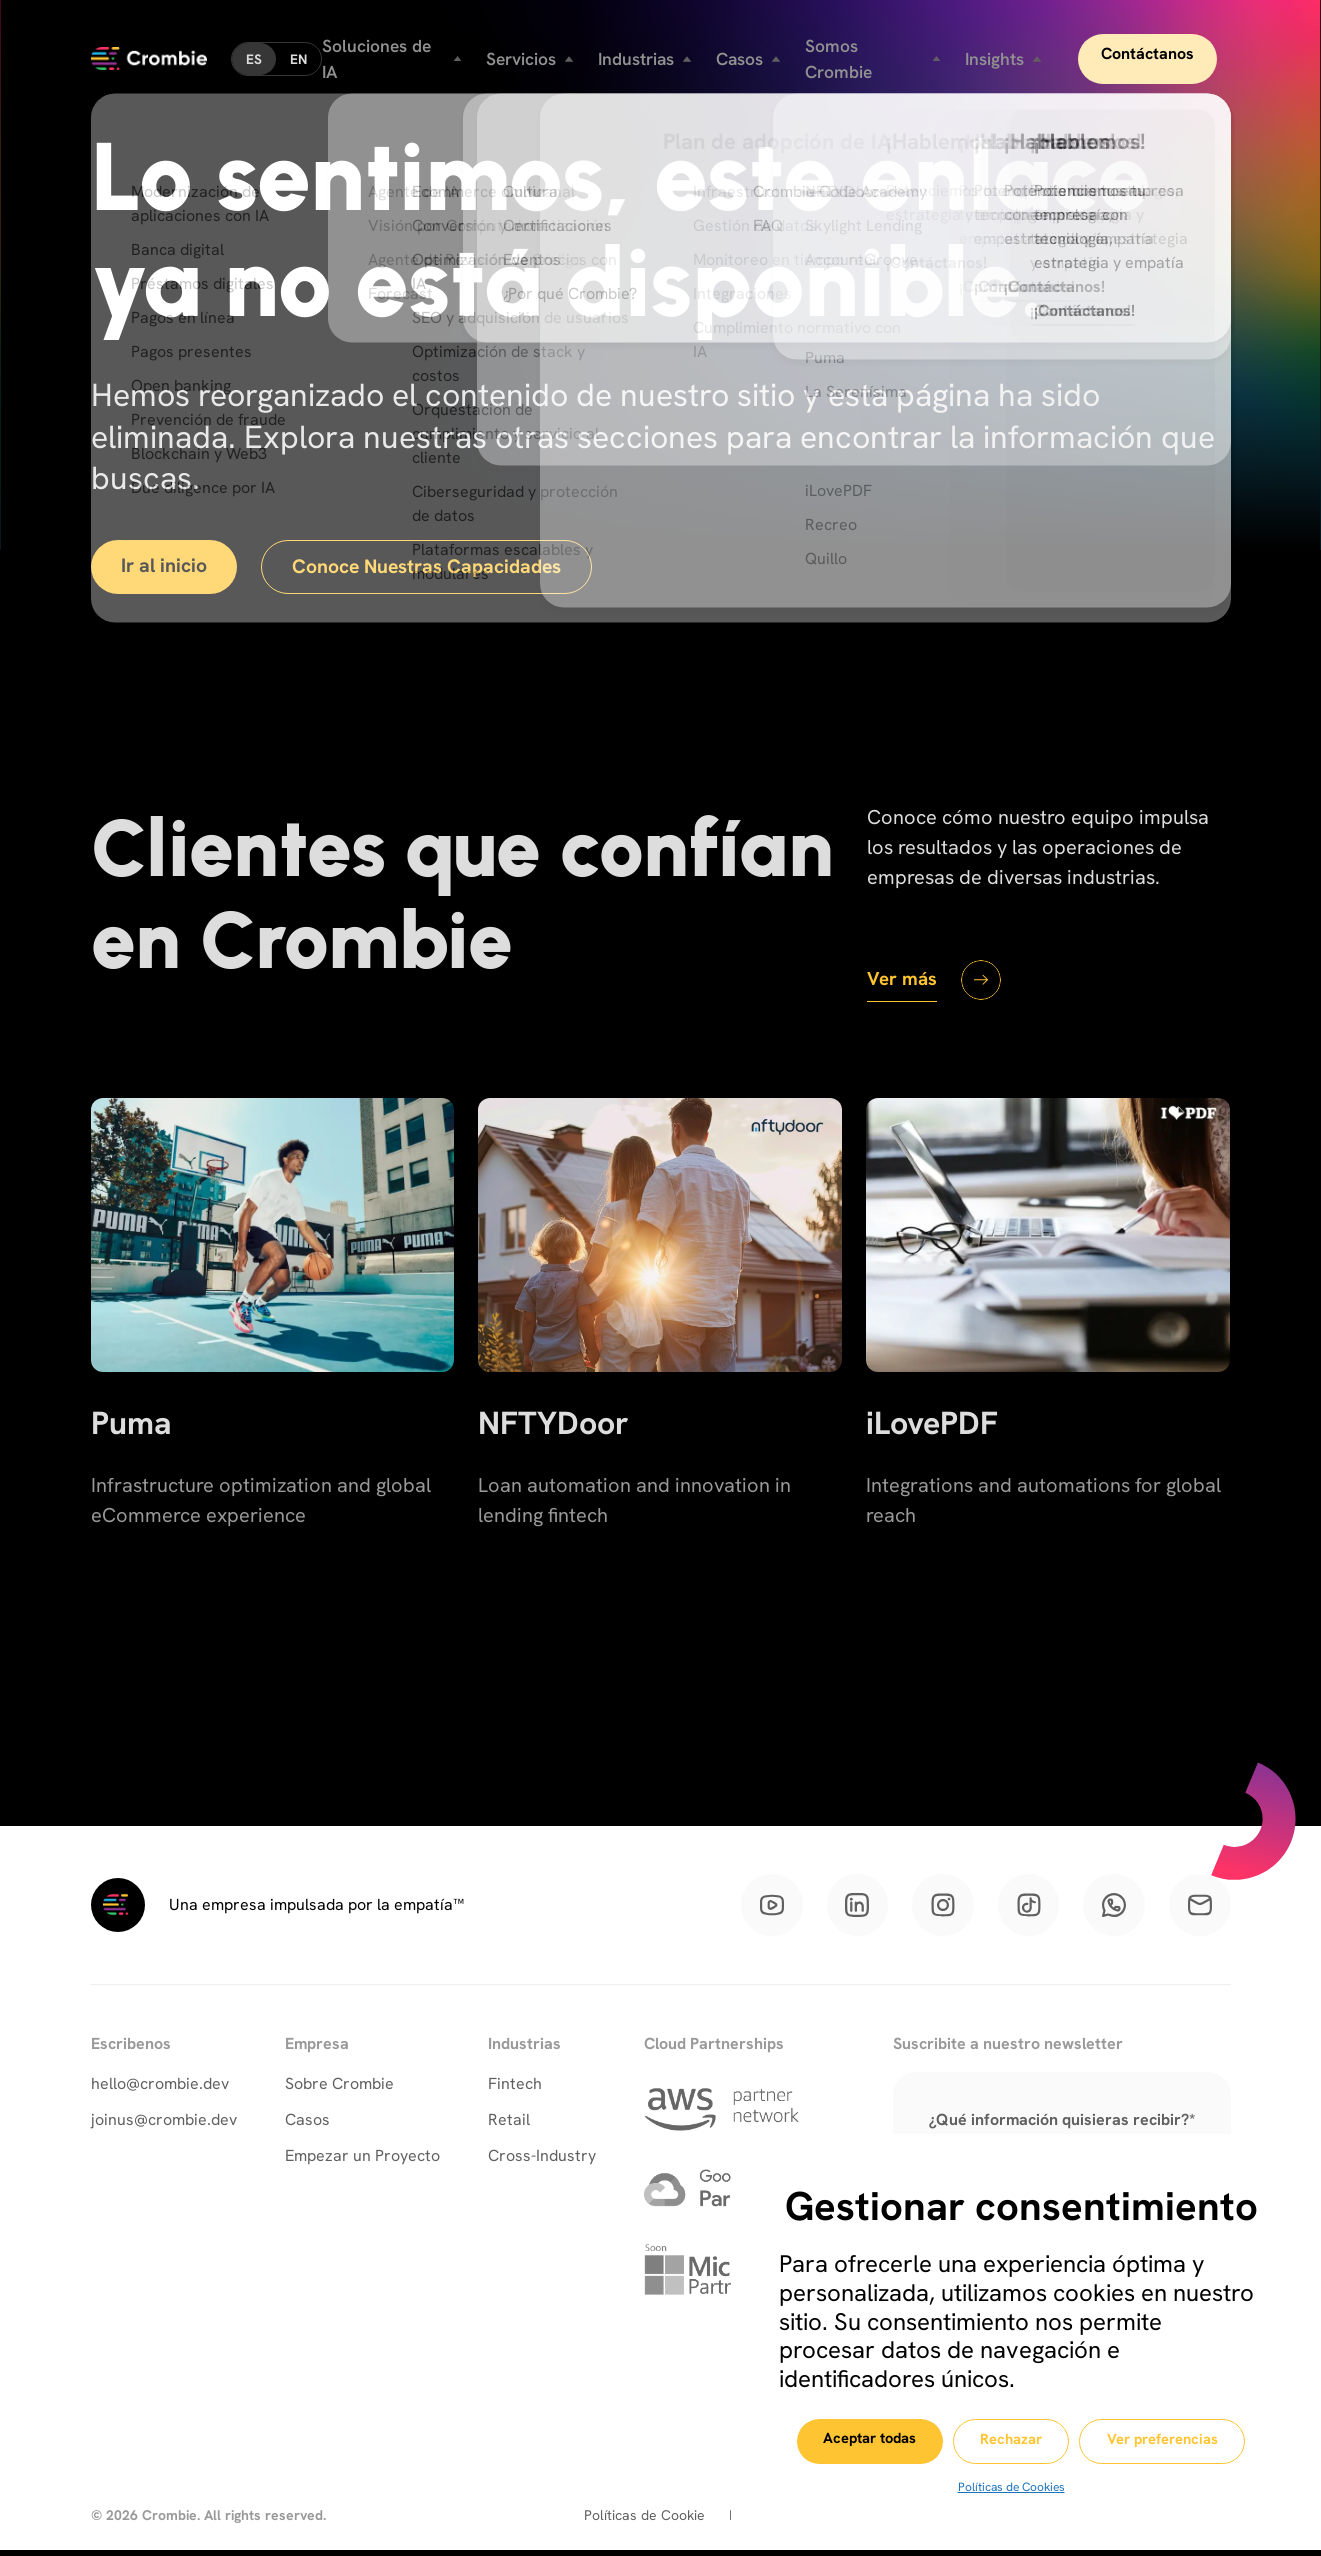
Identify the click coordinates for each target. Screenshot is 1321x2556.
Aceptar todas (856, 2441)
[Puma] (273, 1364)
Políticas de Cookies (1009, 2487)
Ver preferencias (1174, 2442)
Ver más (904, 980)
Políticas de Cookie (644, 2521)
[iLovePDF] (1048, 1364)
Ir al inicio (167, 567)
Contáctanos (1160, 49)
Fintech (515, 2088)
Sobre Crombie (339, 2088)
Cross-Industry (542, 2160)
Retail (509, 2124)
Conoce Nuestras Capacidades (437, 568)
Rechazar (1011, 2442)
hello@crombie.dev (160, 2088)
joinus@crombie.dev (164, 2124)
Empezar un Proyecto (362, 2160)
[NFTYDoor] (660, 1364)
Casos (307, 2124)
